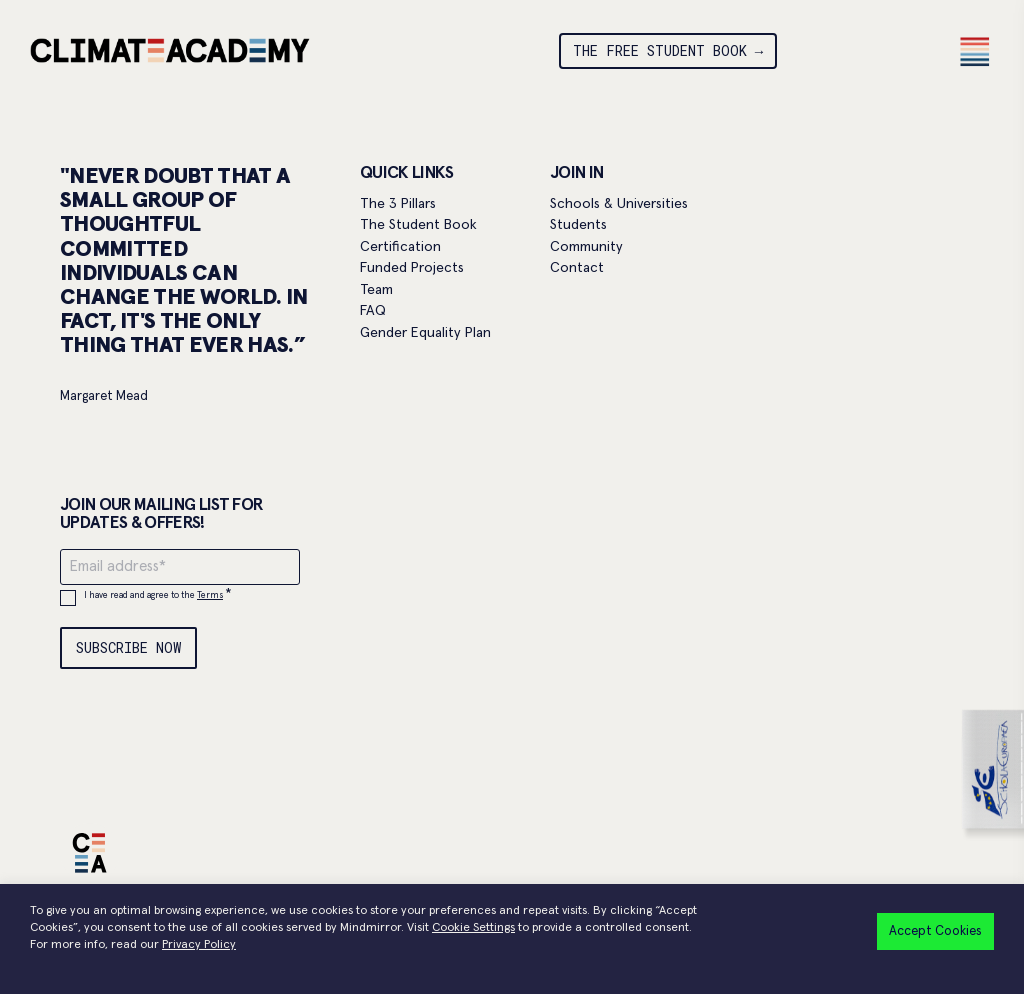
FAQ (373, 311)
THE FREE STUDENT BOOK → (668, 50)
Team (376, 290)
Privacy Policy (199, 945)
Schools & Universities (619, 204)
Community (586, 247)
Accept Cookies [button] (935, 931)
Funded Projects (412, 268)
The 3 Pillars (398, 204)
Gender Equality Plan (425, 333)
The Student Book (418, 225)
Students (578, 225)
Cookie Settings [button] (473, 928)
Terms (210, 595)
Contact (577, 268)
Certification (400, 247)
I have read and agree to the (158, 595)
